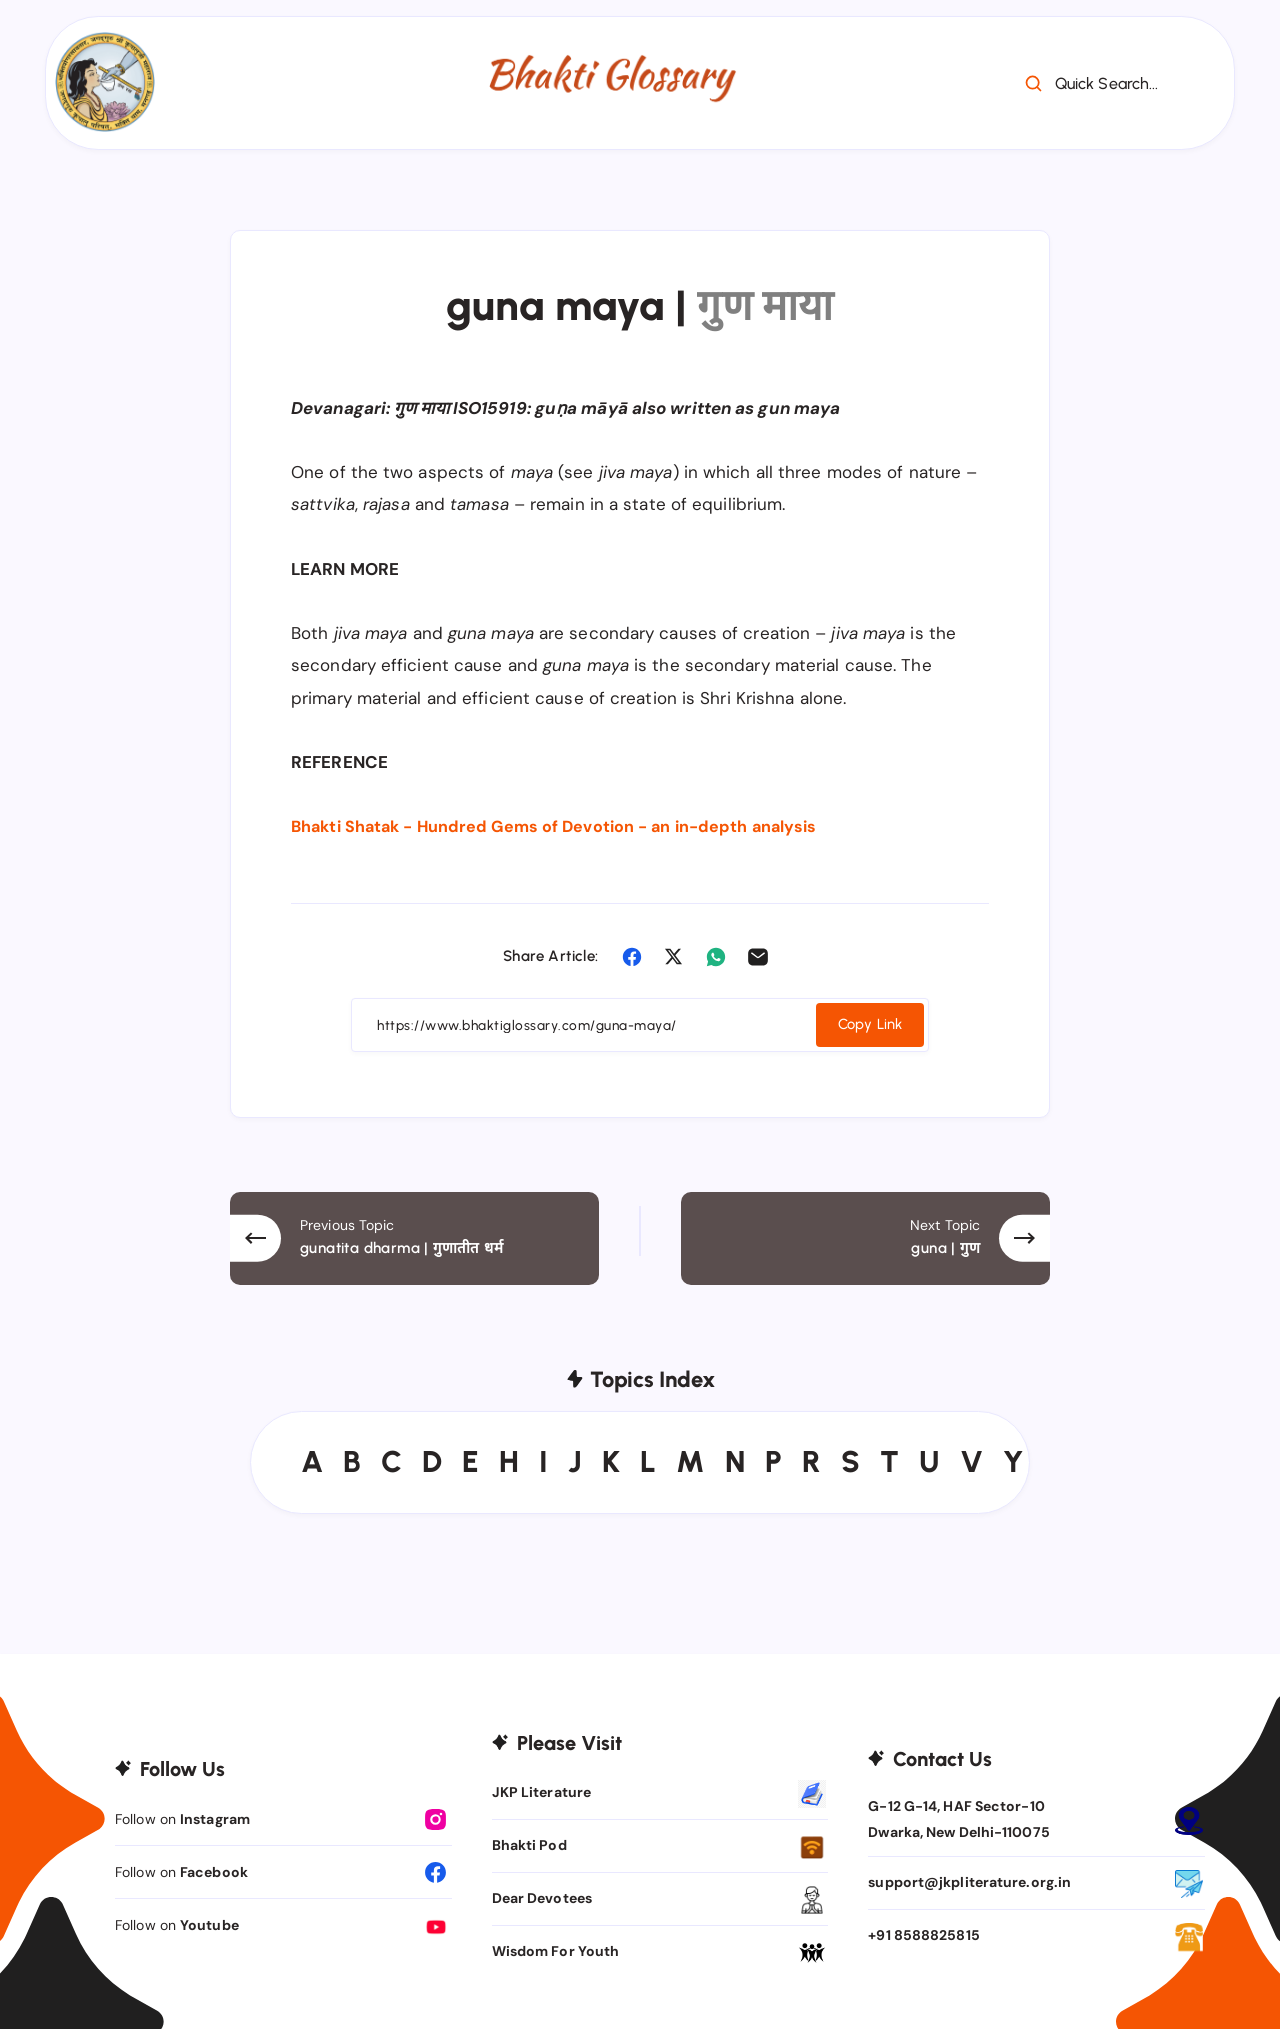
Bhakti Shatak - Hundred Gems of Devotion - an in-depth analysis (566, 826)
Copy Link (867, 1023)
